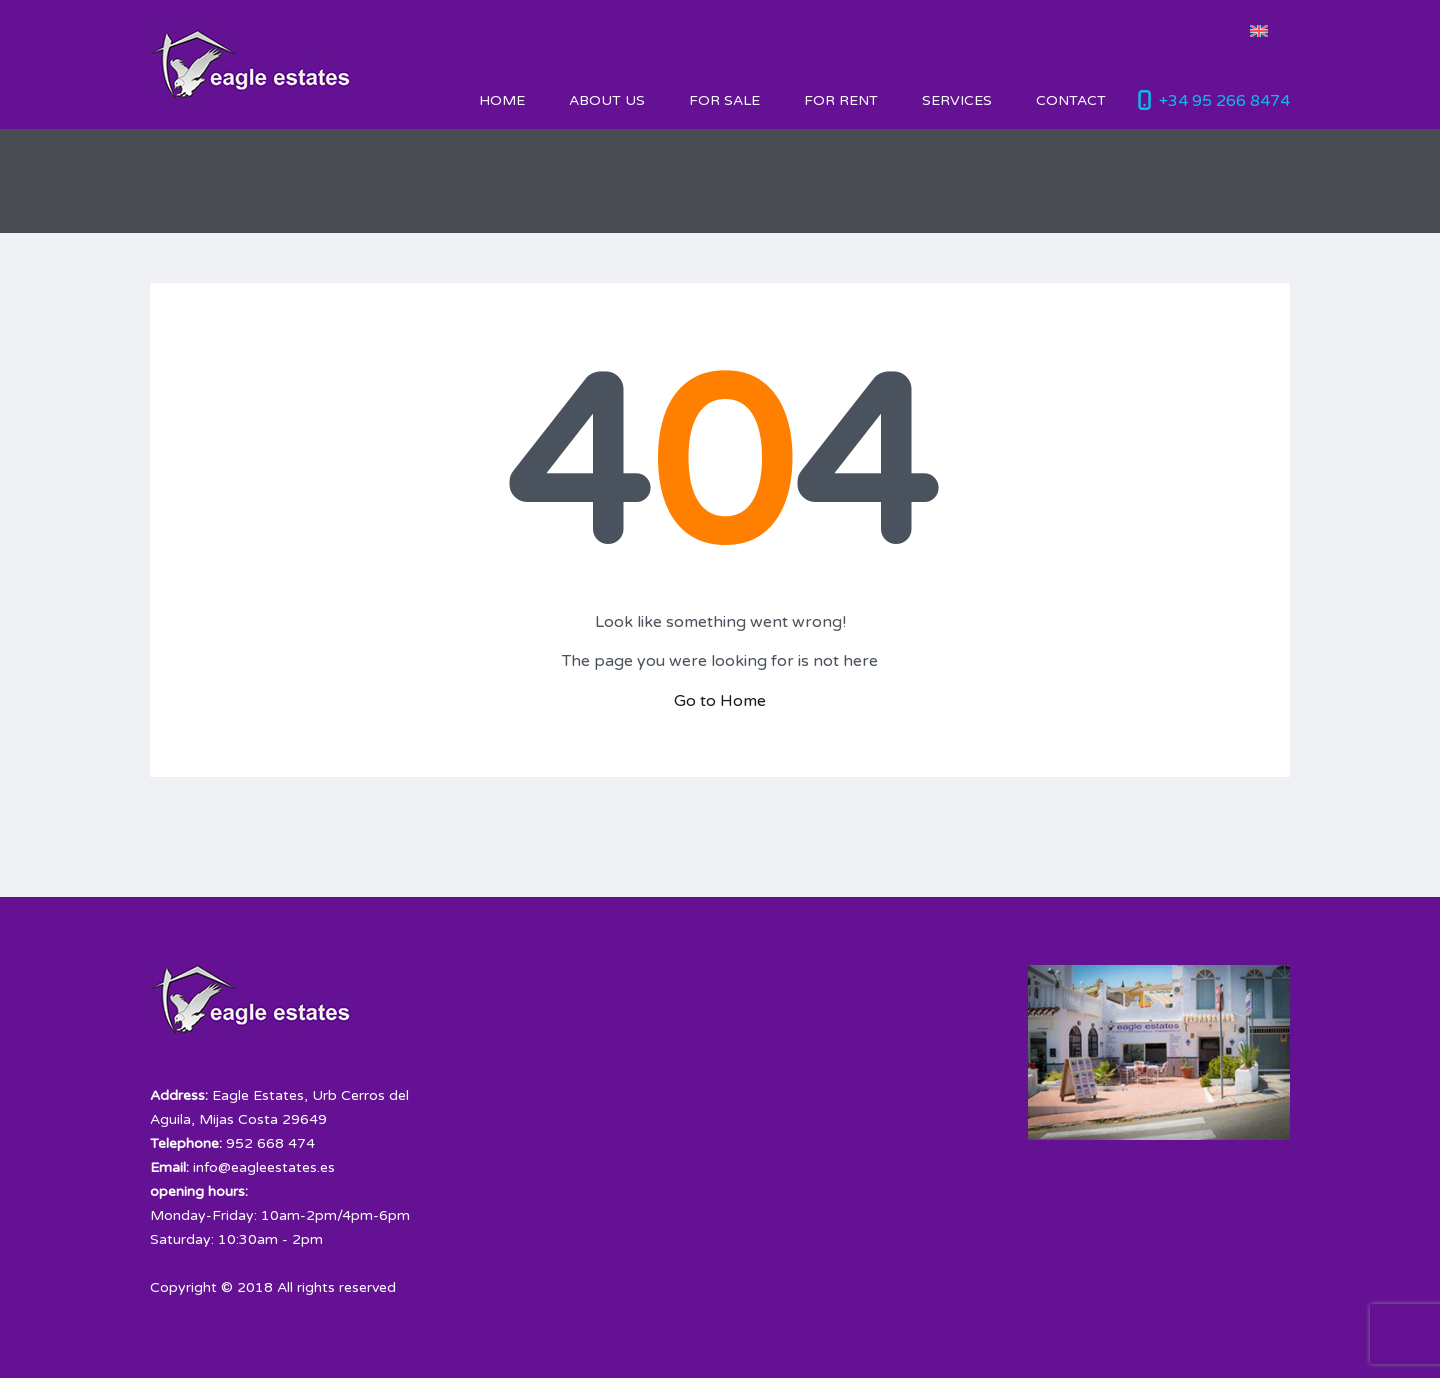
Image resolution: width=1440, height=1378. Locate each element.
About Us (607, 100)
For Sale (724, 100)
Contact (1071, 100)
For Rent (841, 100)
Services (957, 100)
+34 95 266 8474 (1224, 101)
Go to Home (720, 701)
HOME (502, 100)
